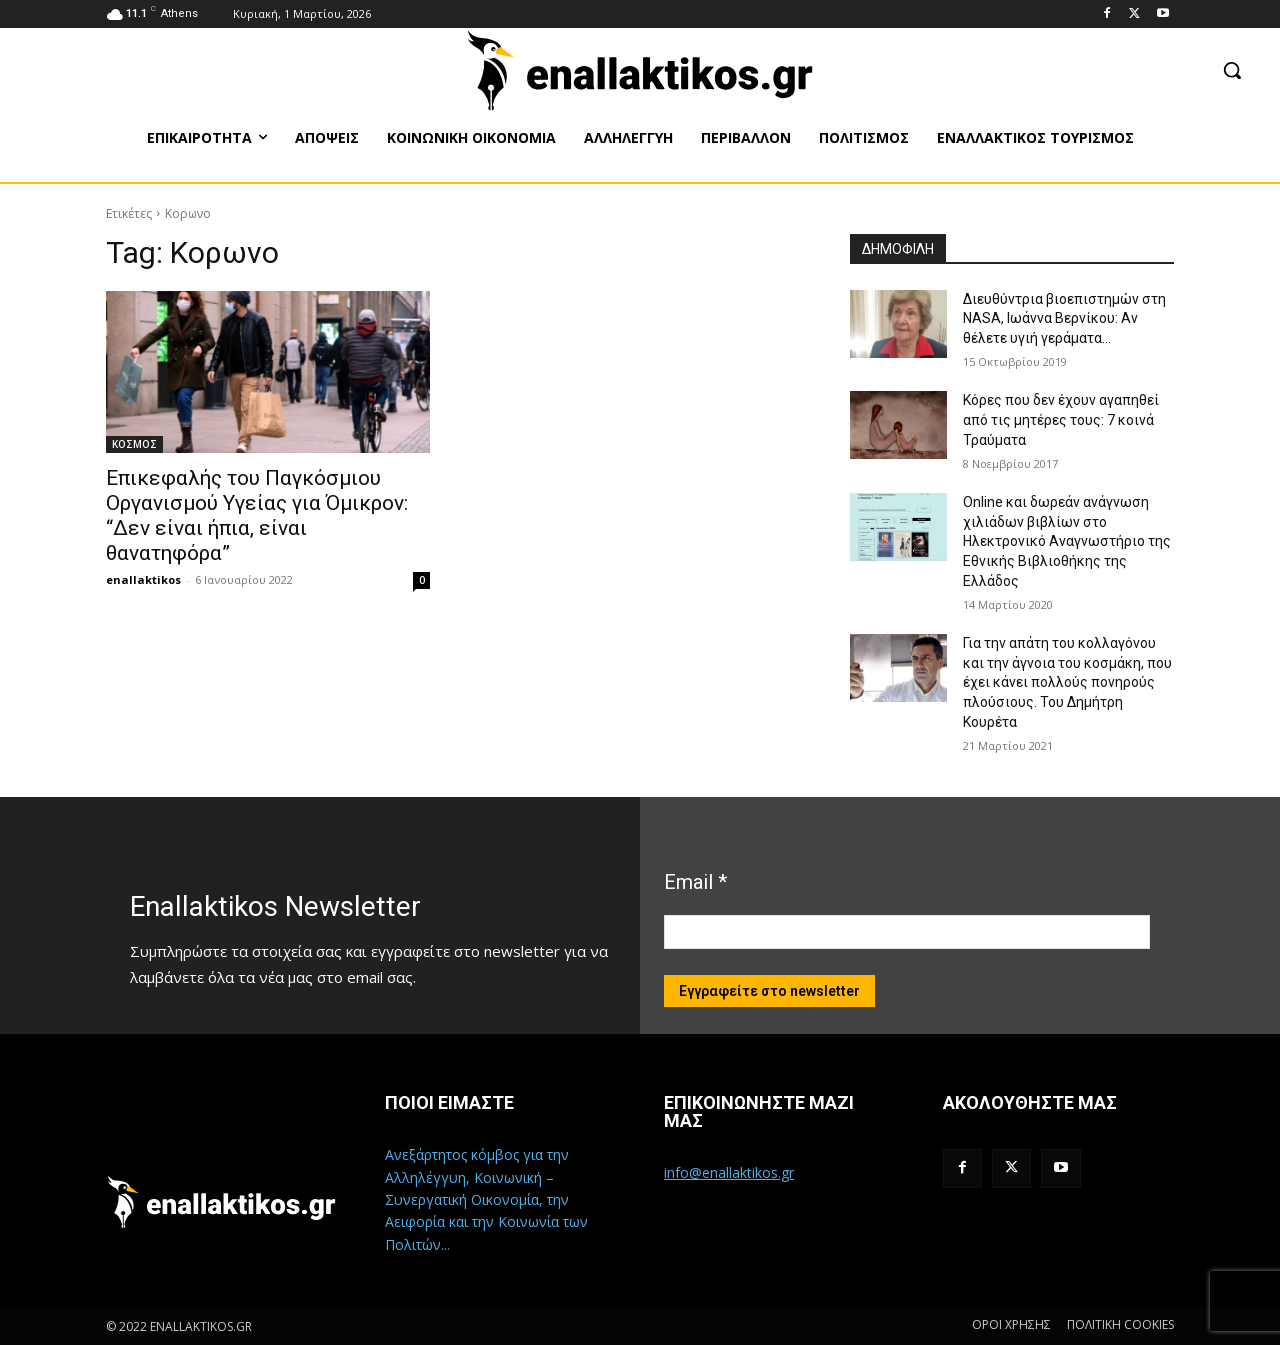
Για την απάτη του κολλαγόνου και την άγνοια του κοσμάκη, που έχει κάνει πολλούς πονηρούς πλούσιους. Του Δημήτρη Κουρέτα (1067, 682)
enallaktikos (143, 579)
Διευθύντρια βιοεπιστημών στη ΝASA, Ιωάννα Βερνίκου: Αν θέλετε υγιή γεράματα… (1064, 318)
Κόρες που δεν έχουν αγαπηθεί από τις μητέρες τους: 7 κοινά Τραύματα (1061, 419)
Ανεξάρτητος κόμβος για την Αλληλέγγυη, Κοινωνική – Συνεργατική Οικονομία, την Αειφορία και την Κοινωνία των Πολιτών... (486, 1199)
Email (695, 882)
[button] (1232, 70)
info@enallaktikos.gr (729, 1172)
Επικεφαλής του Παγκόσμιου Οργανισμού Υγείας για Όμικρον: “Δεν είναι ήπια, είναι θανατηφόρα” (257, 515)
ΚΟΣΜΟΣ (134, 444)
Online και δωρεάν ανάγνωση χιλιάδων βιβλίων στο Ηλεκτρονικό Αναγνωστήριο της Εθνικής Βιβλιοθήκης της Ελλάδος (1067, 541)
